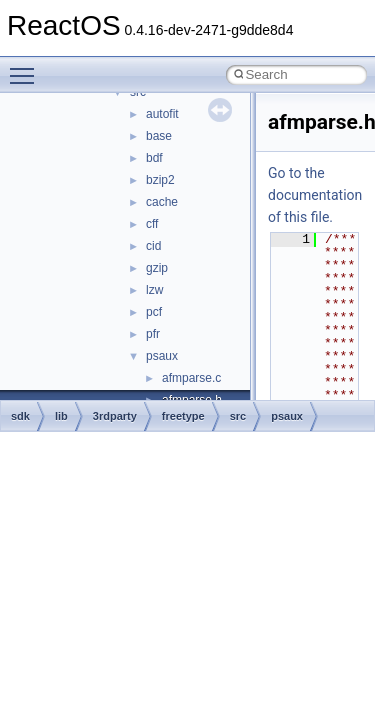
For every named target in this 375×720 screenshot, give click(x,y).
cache (162, 202)
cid (153, 246)
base (159, 136)
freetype (183, 416)
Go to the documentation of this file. (315, 195)
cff (152, 224)
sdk (20, 416)
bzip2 (160, 180)
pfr (153, 334)
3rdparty (115, 416)
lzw (154, 290)
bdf (154, 158)
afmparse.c (191, 378)
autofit (162, 114)
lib (61, 416)
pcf (154, 312)
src (238, 416)
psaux (162, 356)
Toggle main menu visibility (27, 67)
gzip (157, 268)
